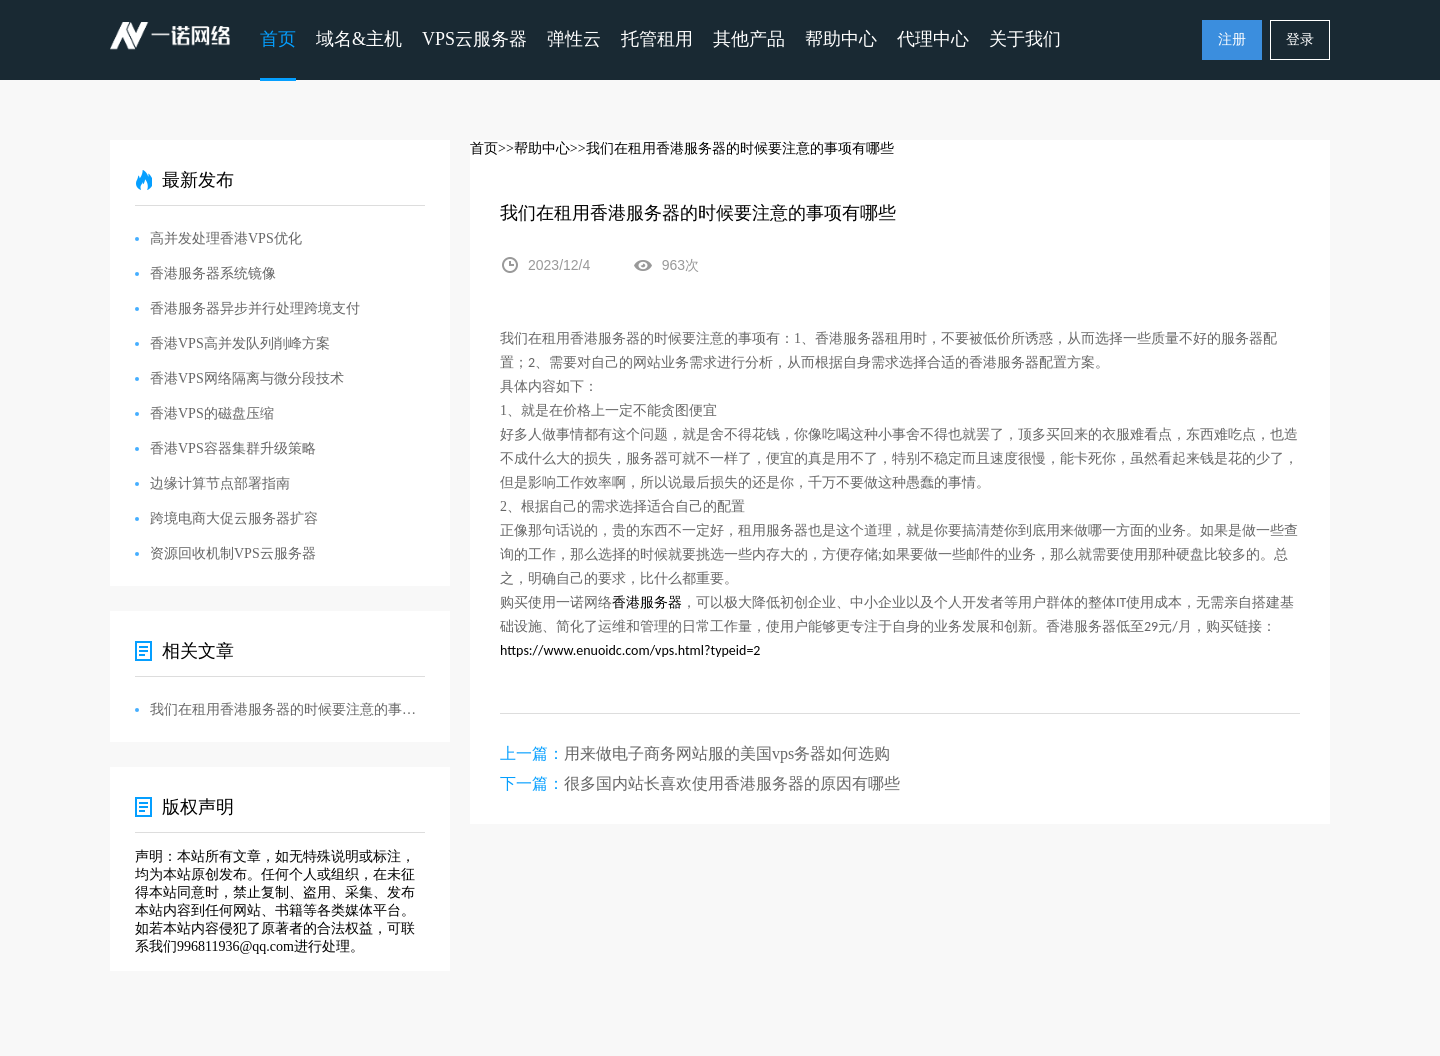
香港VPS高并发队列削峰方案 (240, 343)
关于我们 (1025, 39)
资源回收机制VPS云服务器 (233, 553)
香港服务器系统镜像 (213, 273)
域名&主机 (359, 39)
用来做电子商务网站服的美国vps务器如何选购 (727, 753)
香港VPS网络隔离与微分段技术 (247, 378)
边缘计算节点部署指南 (220, 483)
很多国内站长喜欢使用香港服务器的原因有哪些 (732, 783)
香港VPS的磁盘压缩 (212, 413)
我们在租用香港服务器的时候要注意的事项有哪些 (287, 709)
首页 (278, 39)
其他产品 (749, 39)
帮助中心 (841, 39)
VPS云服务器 (474, 39)
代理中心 (933, 39)
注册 (1232, 39)
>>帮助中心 (534, 148)
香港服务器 (647, 602)
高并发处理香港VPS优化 (226, 238)
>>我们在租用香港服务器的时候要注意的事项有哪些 (732, 148)
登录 (1300, 39)
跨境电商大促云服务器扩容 (234, 518)
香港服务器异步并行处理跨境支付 (255, 308)
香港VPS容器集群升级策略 (233, 448)
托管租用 (657, 39)
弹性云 (574, 39)
